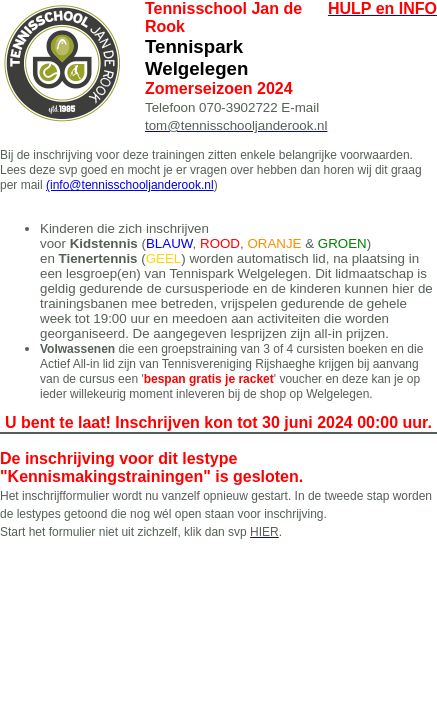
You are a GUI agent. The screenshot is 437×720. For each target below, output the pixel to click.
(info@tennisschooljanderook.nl (130, 185)
